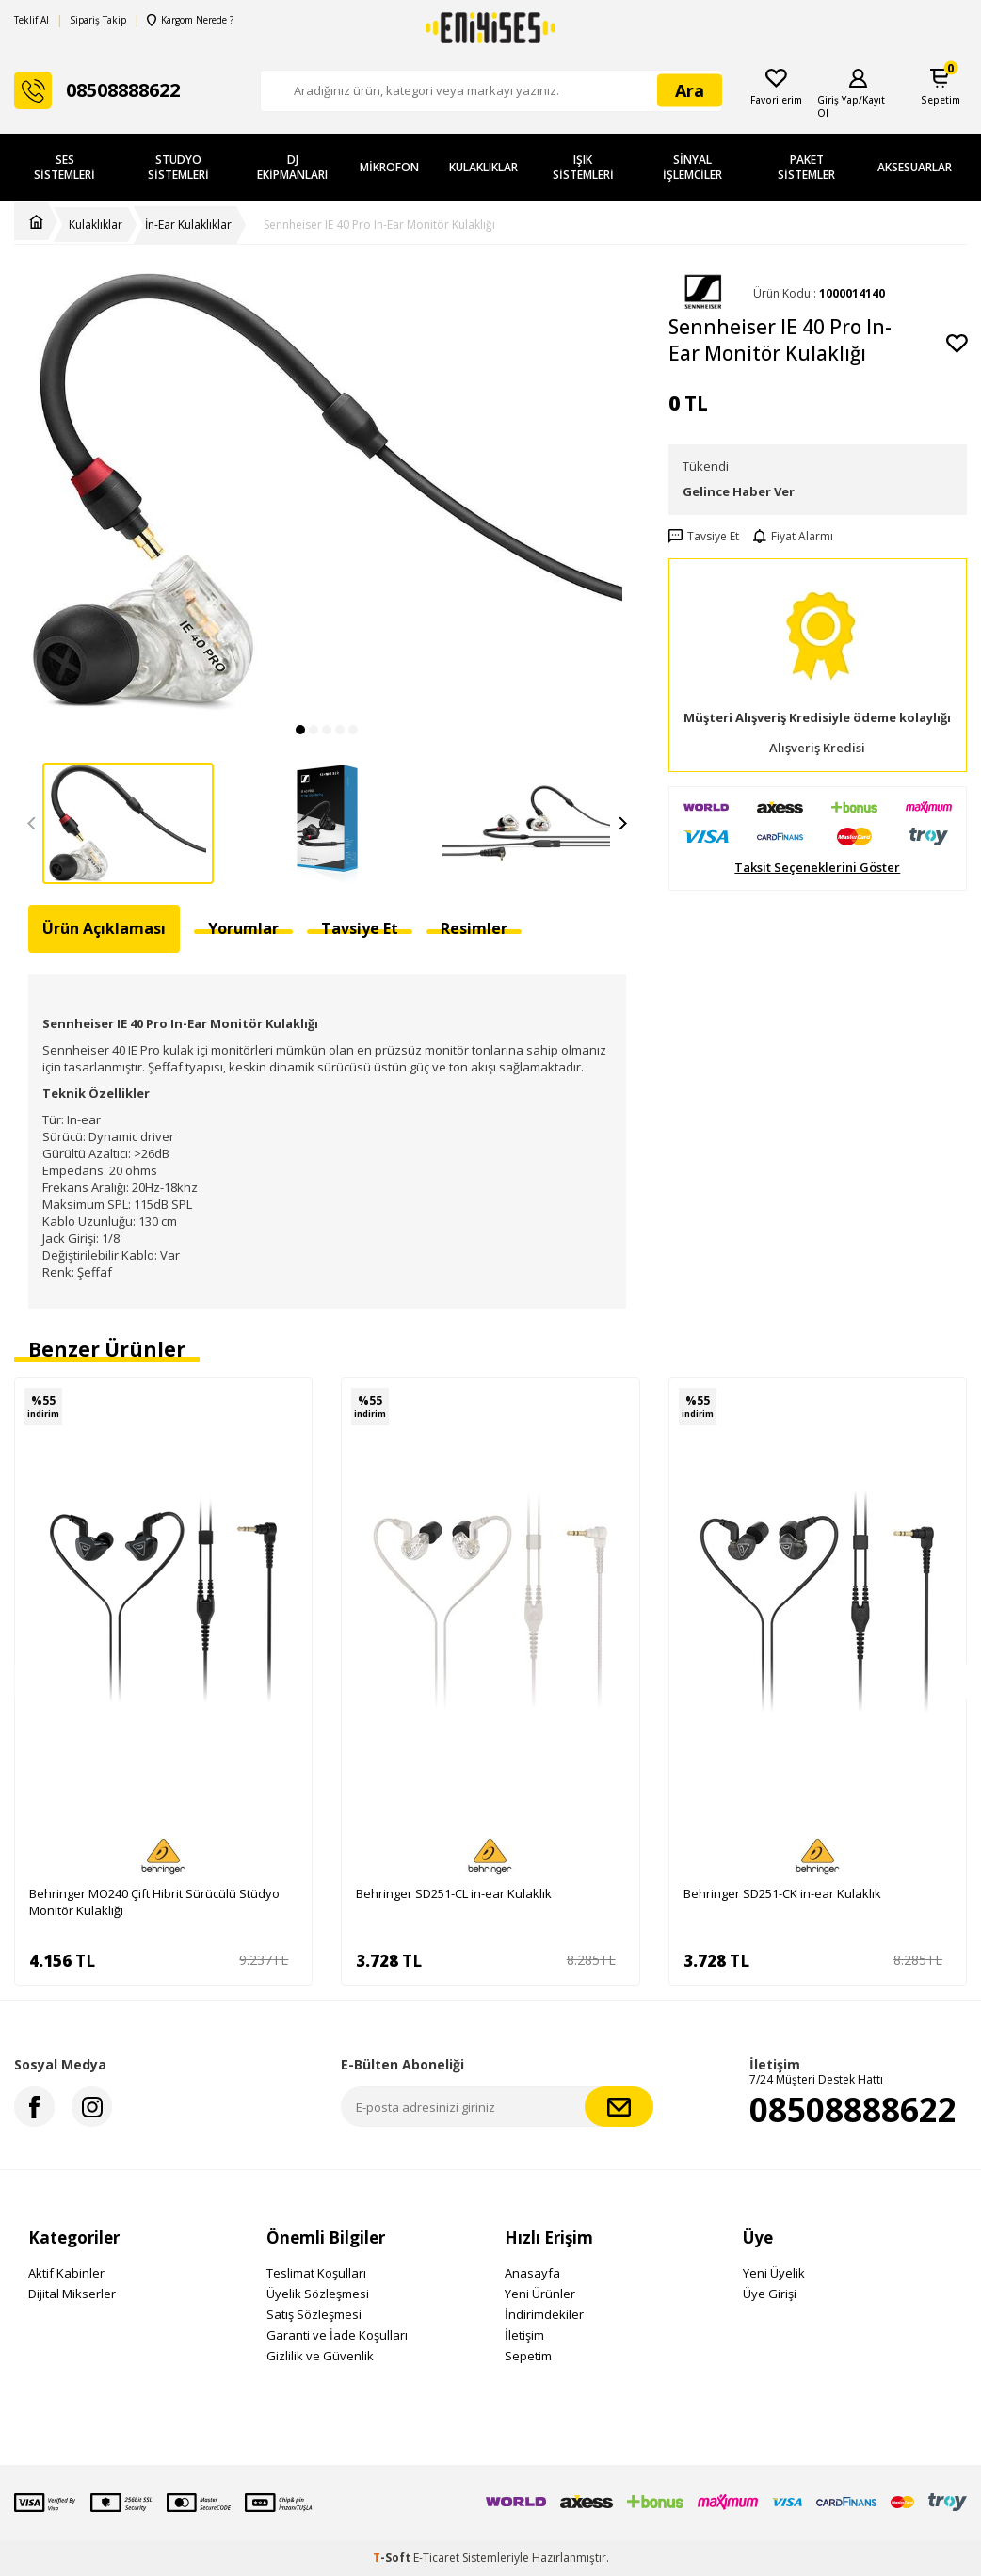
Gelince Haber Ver (739, 491)
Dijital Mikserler (72, 2293)
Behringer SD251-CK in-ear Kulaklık (782, 1893)
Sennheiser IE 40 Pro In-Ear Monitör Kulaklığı (379, 225)
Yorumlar (243, 928)
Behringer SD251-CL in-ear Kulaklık (454, 1893)
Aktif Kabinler (66, 2272)
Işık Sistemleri (583, 167)
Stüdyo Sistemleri (178, 167)
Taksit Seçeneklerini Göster (817, 868)
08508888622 (853, 2109)
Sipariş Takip (98, 20)
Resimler (474, 928)
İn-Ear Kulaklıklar (188, 225)
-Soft (393, 2558)
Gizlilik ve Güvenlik (320, 2355)
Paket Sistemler (806, 167)
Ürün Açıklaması (104, 928)
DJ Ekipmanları (292, 167)
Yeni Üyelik (774, 2272)
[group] (327, 492)
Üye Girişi (769, 2293)
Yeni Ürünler (540, 2293)
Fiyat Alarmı (793, 536)
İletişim (524, 2334)
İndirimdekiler (544, 2314)
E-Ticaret (436, 2558)
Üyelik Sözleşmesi (317, 2293)
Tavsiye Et (703, 536)
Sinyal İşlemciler (692, 167)
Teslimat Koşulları (316, 2272)
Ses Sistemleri (64, 167)
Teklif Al (31, 20)
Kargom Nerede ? (189, 20)
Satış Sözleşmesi (314, 2314)
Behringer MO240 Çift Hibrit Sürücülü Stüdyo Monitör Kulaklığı (154, 1902)
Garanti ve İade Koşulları (337, 2334)
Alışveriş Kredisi (817, 748)
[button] (300, 729)
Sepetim (528, 2355)
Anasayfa (532, 2272)
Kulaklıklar (483, 167)
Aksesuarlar (914, 167)
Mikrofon (389, 167)
